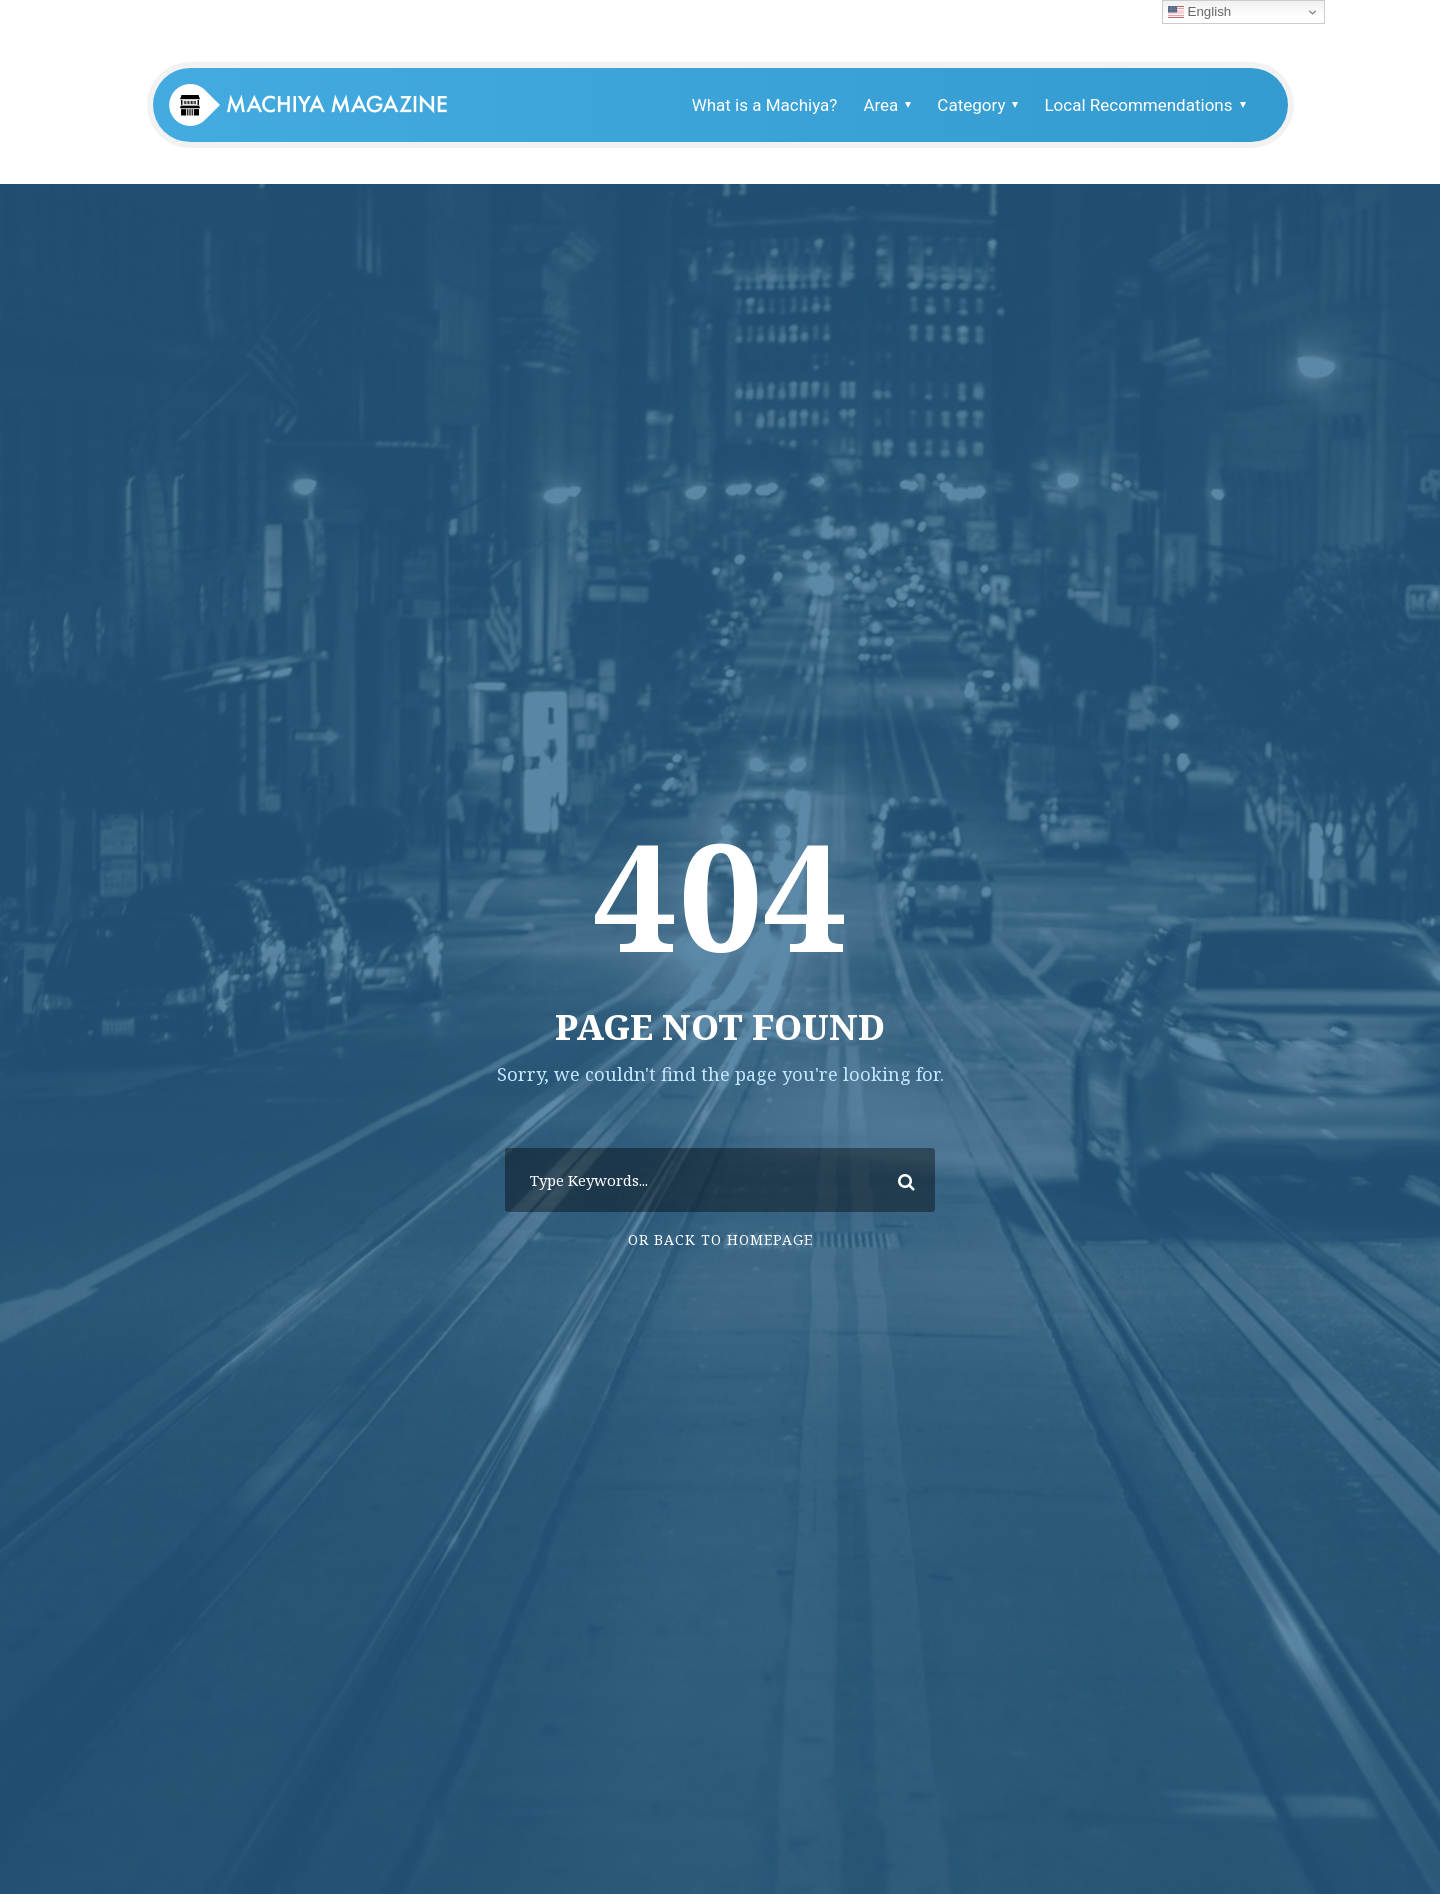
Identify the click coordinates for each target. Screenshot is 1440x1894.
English (1199, 12)
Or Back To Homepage (720, 1239)
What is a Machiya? (765, 105)
